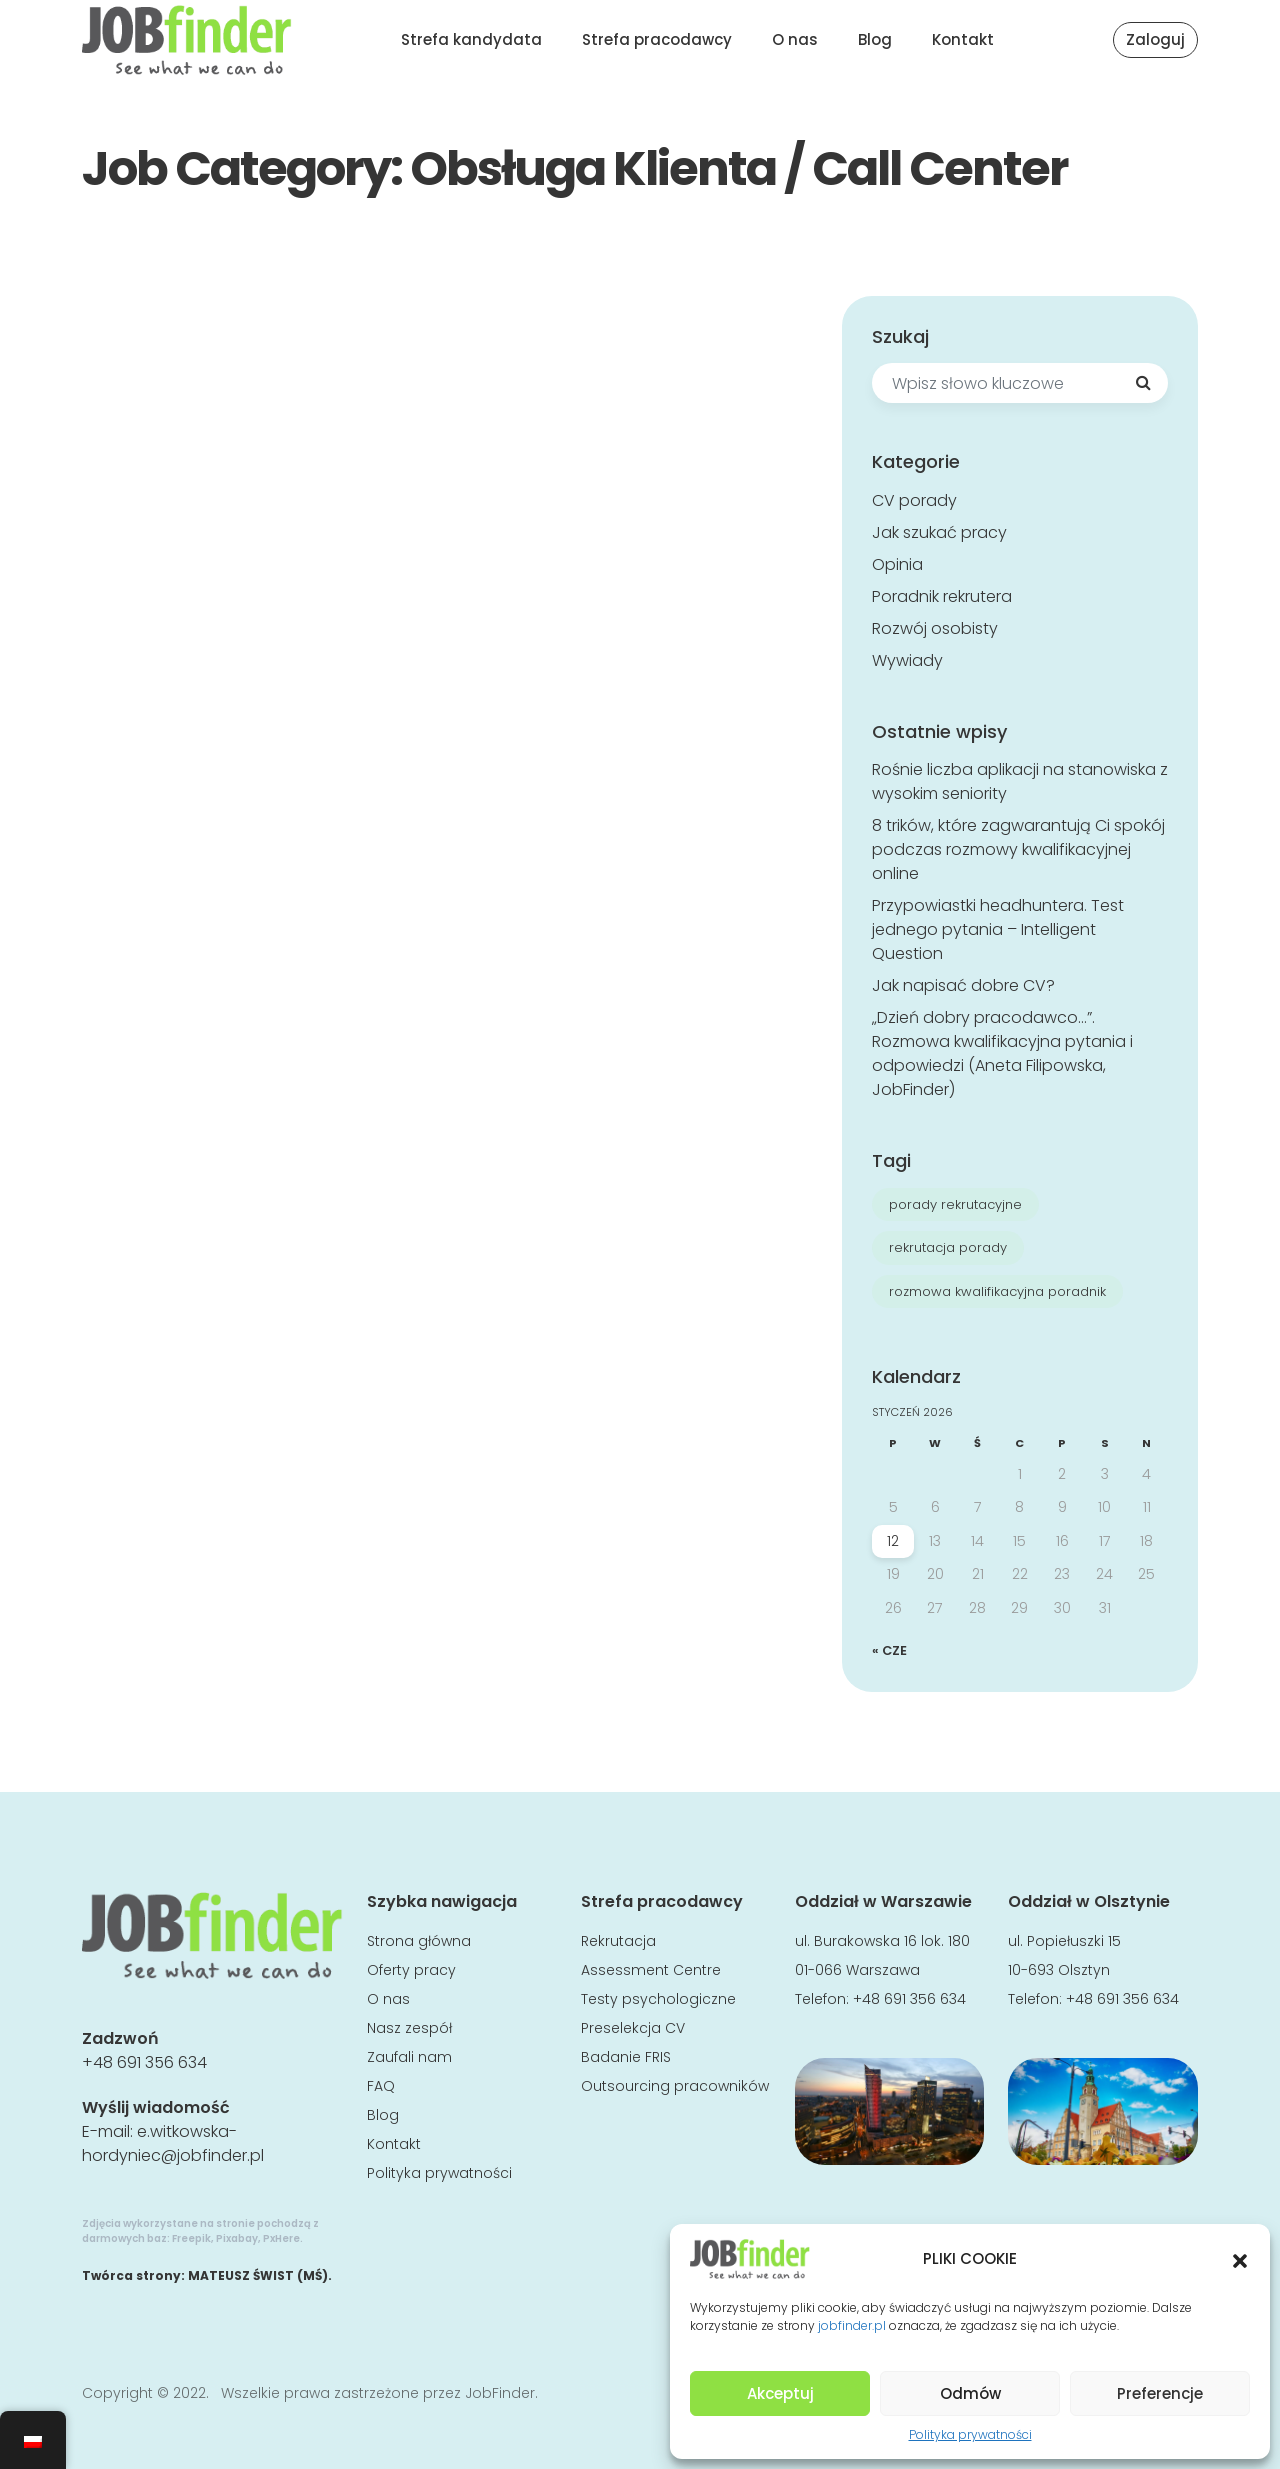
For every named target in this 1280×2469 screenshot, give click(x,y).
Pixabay (237, 2238)
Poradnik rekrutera (942, 596)
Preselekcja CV (633, 2028)
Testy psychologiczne (658, 1999)
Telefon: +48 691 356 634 (880, 1999)
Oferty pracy (411, 1970)
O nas (795, 39)
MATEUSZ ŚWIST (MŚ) (258, 2275)
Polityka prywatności (970, 2434)
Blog (875, 39)
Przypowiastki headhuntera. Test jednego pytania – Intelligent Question (998, 929)
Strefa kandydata (471, 39)
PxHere (281, 2238)
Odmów (970, 2393)
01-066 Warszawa (857, 1970)
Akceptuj (780, 2393)
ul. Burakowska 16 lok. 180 (882, 1941)
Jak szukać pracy (939, 532)
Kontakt (963, 39)
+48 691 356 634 (144, 2062)
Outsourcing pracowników (675, 2086)
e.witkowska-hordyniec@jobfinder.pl (173, 2143)
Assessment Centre (651, 1970)
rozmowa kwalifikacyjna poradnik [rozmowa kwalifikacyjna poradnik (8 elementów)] (997, 1291)
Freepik (191, 2238)
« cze (889, 1650)
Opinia (897, 564)
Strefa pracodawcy (657, 39)
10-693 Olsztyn (1059, 1970)
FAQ (381, 2086)
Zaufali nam (409, 2057)
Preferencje (1160, 2393)
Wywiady (907, 660)
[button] (1240, 2259)
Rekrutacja (618, 1941)
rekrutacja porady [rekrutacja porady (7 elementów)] (948, 1247)
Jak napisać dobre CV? (963, 985)
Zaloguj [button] (1155, 39)
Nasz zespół (409, 2028)
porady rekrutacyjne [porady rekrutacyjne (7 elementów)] (955, 1204)
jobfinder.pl (852, 2325)
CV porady (914, 500)
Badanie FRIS (626, 2057)
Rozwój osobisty (935, 628)
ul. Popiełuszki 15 (1064, 1941)
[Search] (1143, 383)
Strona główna (419, 1941)
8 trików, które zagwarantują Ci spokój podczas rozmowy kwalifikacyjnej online (1018, 849)
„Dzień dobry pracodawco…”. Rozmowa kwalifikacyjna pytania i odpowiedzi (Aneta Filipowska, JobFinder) (1002, 1053)
